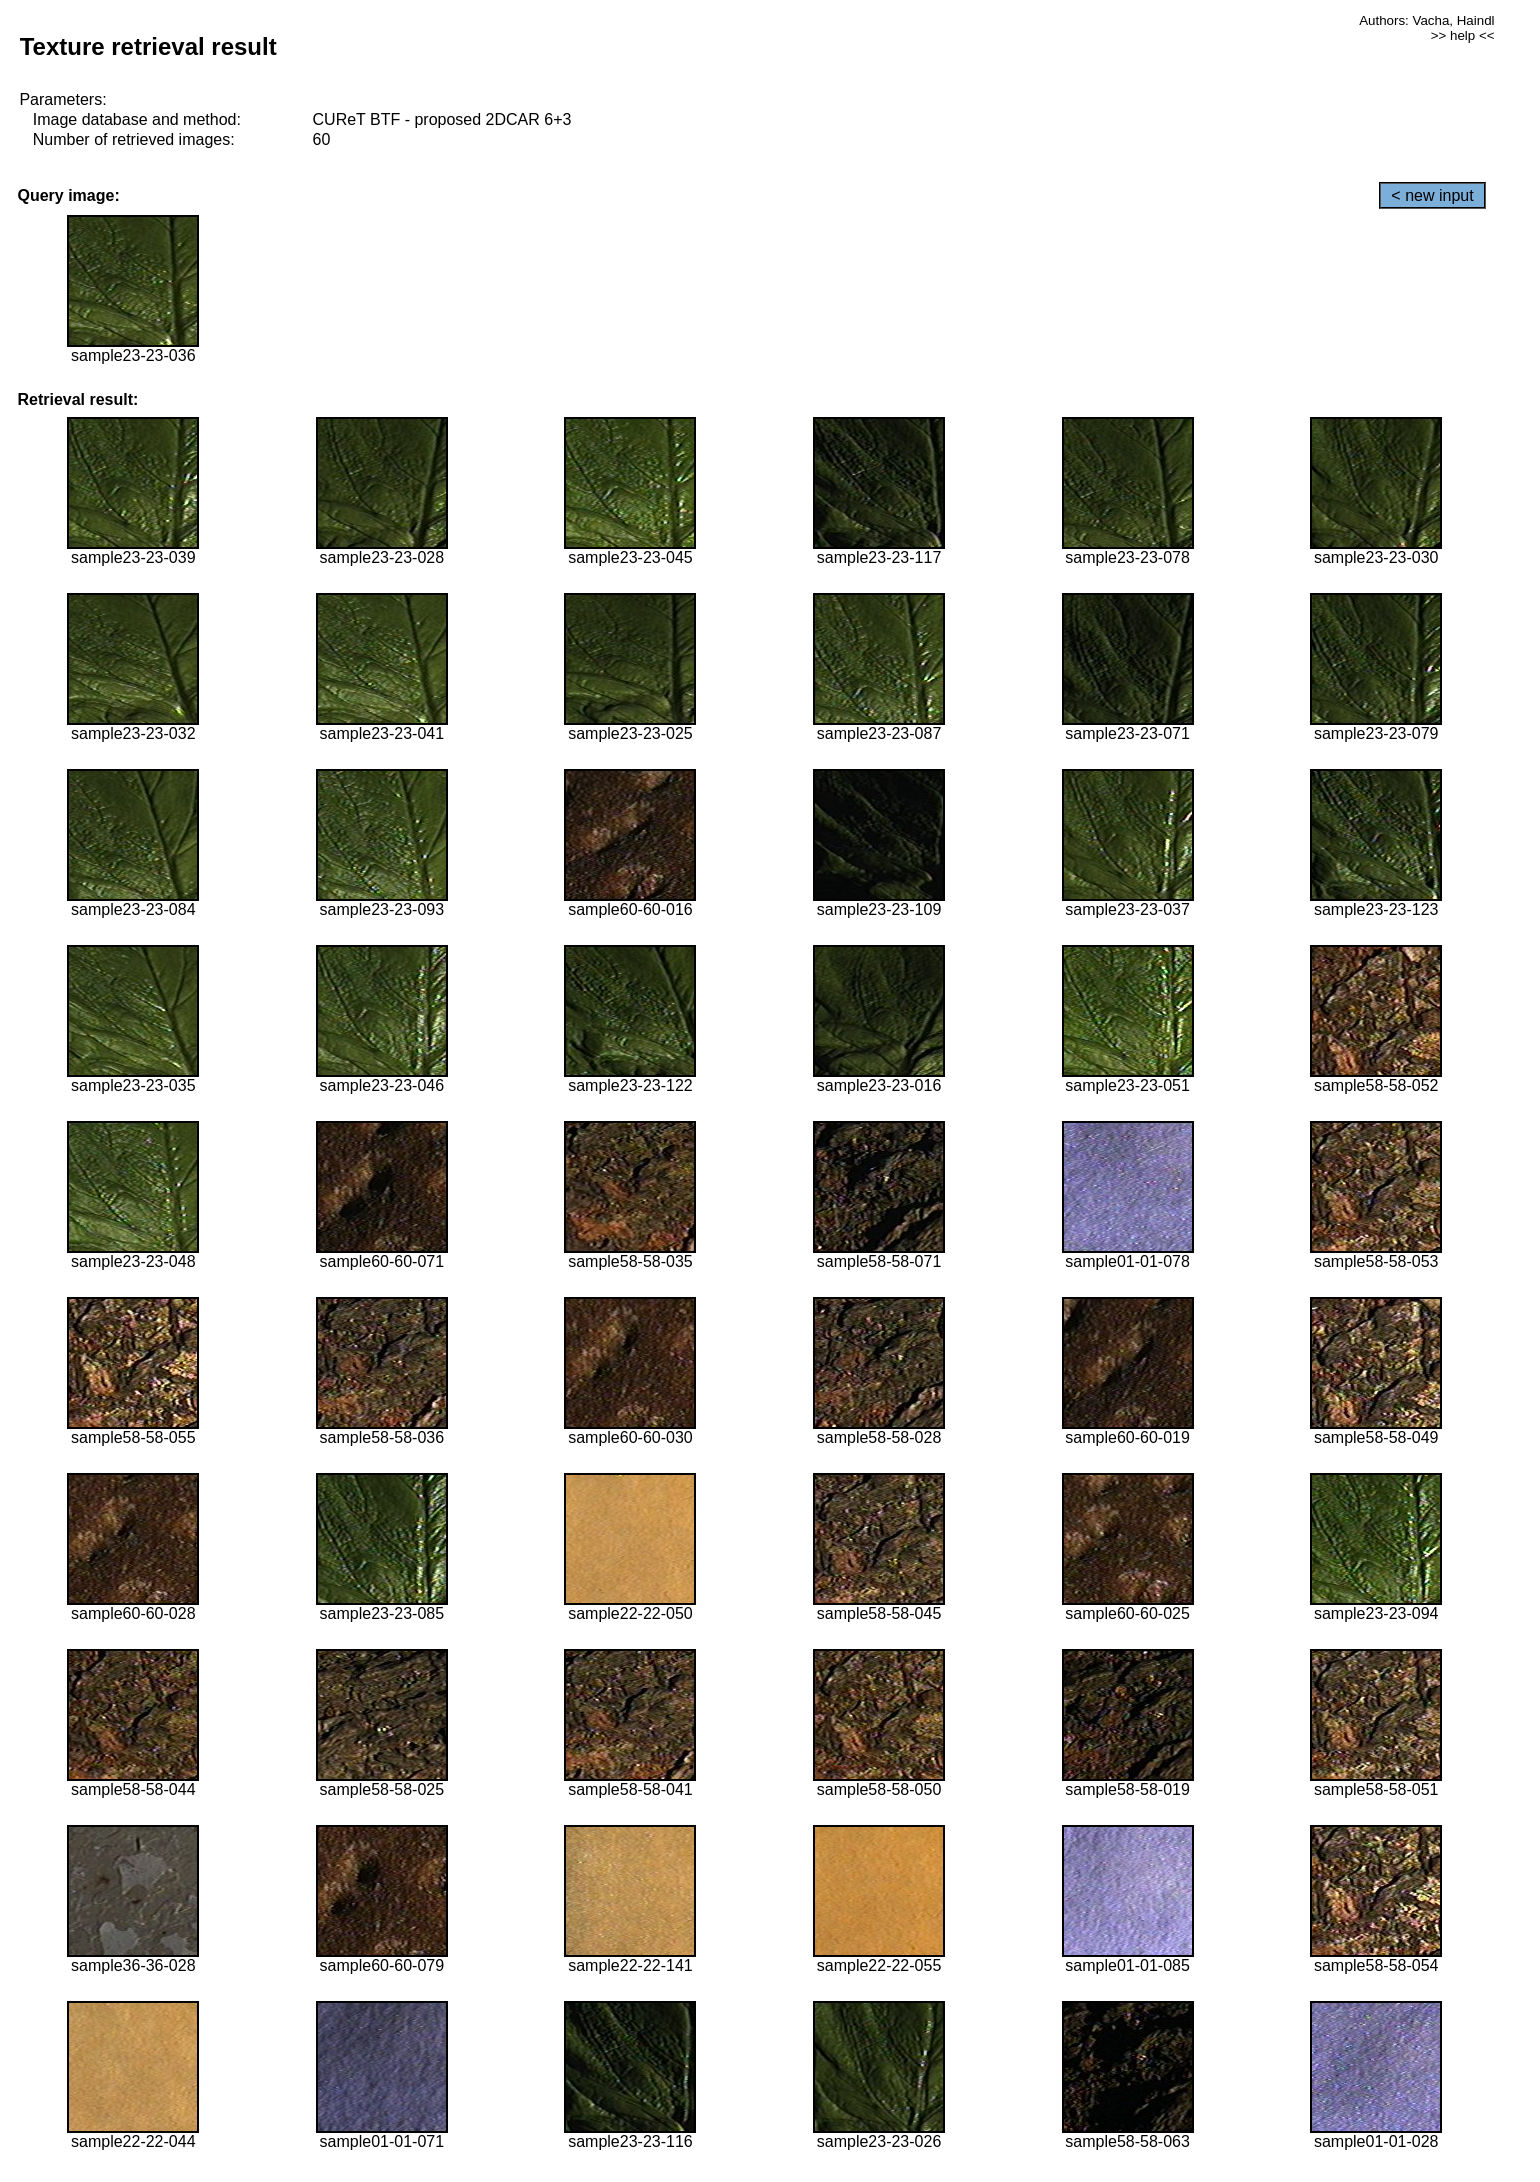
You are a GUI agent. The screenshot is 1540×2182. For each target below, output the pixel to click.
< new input (1432, 195)
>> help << (1463, 35)
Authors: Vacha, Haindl (1426, 20)
